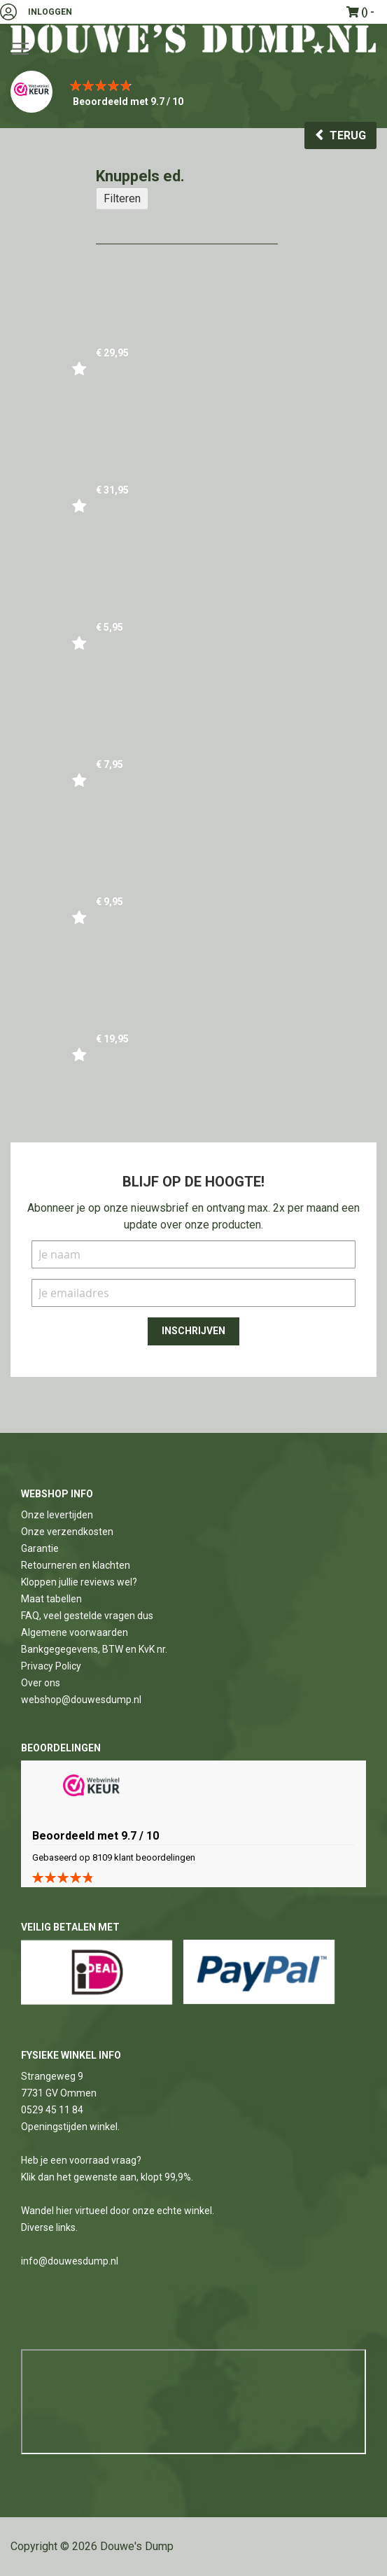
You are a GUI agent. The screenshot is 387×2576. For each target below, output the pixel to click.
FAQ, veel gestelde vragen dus (87, 1615)
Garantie (40, 1548)
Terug (348, 135)
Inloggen (50, 12)
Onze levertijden (57, 1514)
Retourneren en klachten (75, 1565)
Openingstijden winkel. (70, 2126)
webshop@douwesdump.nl (81, 1699)
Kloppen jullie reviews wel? (79, 1582)
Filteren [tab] (122, 198)
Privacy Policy (51, 1666)
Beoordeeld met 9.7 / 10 (128, 101)
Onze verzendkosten (67, 1531)
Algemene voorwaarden (74, 1632)
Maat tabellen (51, 1598)
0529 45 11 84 (52, 2109)
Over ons (40, 1682)
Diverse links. (49, 2227)
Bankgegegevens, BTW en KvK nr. (94, 1649)
